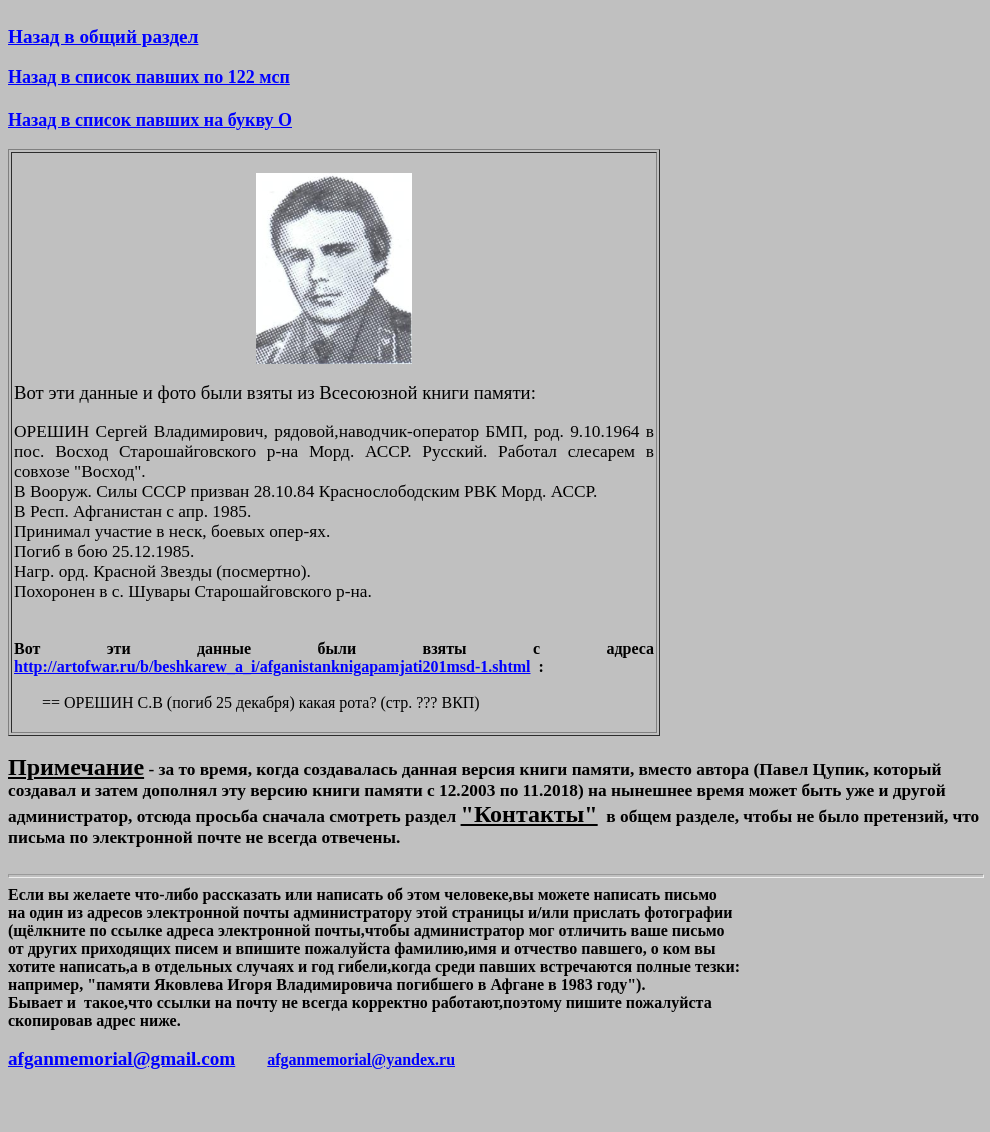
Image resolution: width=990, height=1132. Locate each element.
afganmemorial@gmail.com (121, 1058)
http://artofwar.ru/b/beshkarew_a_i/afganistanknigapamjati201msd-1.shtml (272, 666)
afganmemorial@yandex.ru (361, 1059)
